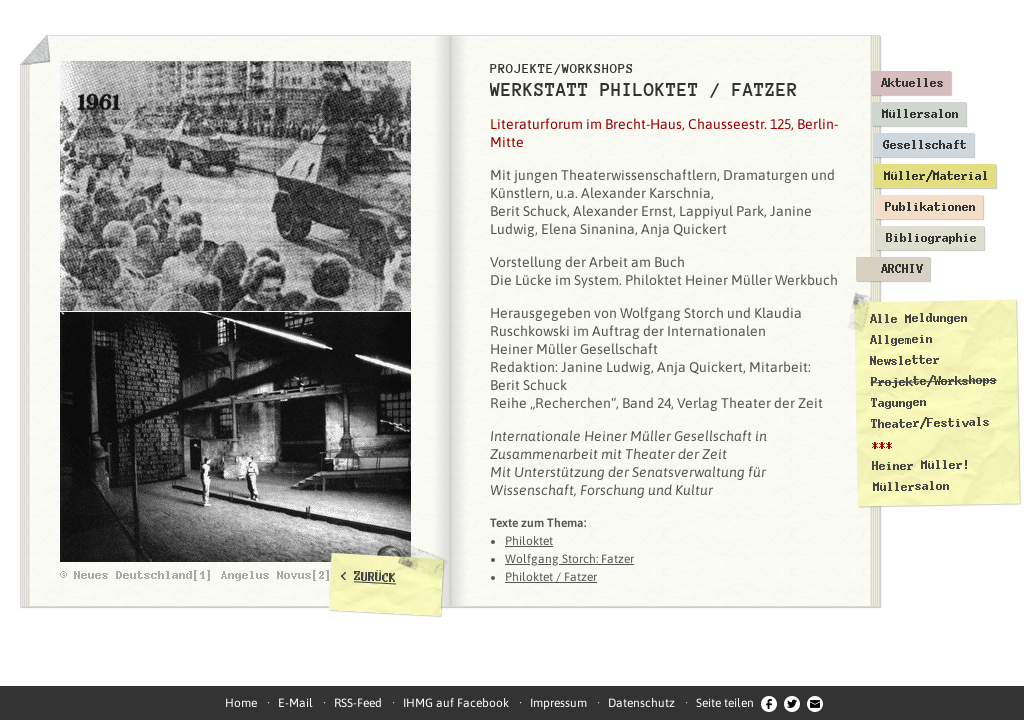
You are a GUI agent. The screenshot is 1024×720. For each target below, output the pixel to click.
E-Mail (295, 703)
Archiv (902, 269)
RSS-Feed (358, 703)
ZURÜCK (375, 577)
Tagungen (899, 402)
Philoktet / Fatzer (551, 577)
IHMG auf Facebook (456, 703)
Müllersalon (920, 114)
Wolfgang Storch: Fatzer (569, 559)
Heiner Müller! (921, 465)
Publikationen (930, 207)
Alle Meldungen (918, 318)
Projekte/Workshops (934, 381)
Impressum (558, 703)
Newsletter (905, 360)
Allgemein (901, 339)
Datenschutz (641, 703)
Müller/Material (936, 176)
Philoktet (529, 541)
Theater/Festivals (930, 423)
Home (241, 703)
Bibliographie (931, 238)
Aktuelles (912, 83)
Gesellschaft (925, 145)
